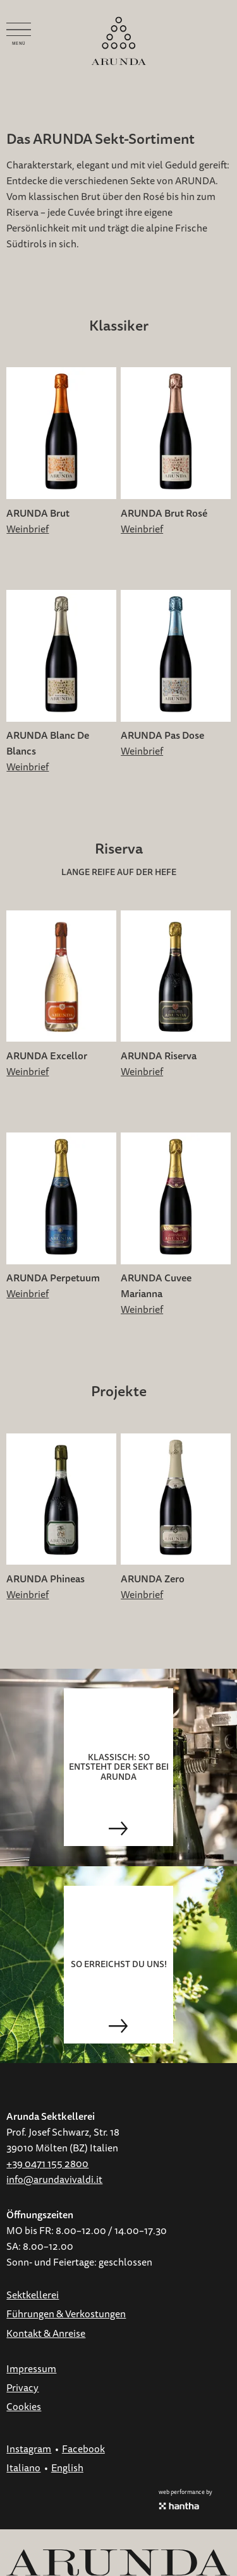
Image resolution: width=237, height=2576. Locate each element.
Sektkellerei (32, 2295)
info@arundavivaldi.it (54, 2180)
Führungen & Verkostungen (66, 2314)
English (67, 2468)
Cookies (23, 2407)
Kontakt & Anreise (45, 2334)
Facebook (83, 2449)
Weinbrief (27, 529)
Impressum (31, 2369)
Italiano (23, 2468)
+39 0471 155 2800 (47, 2164)
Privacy (22, 2388)
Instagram (28, 2449)
